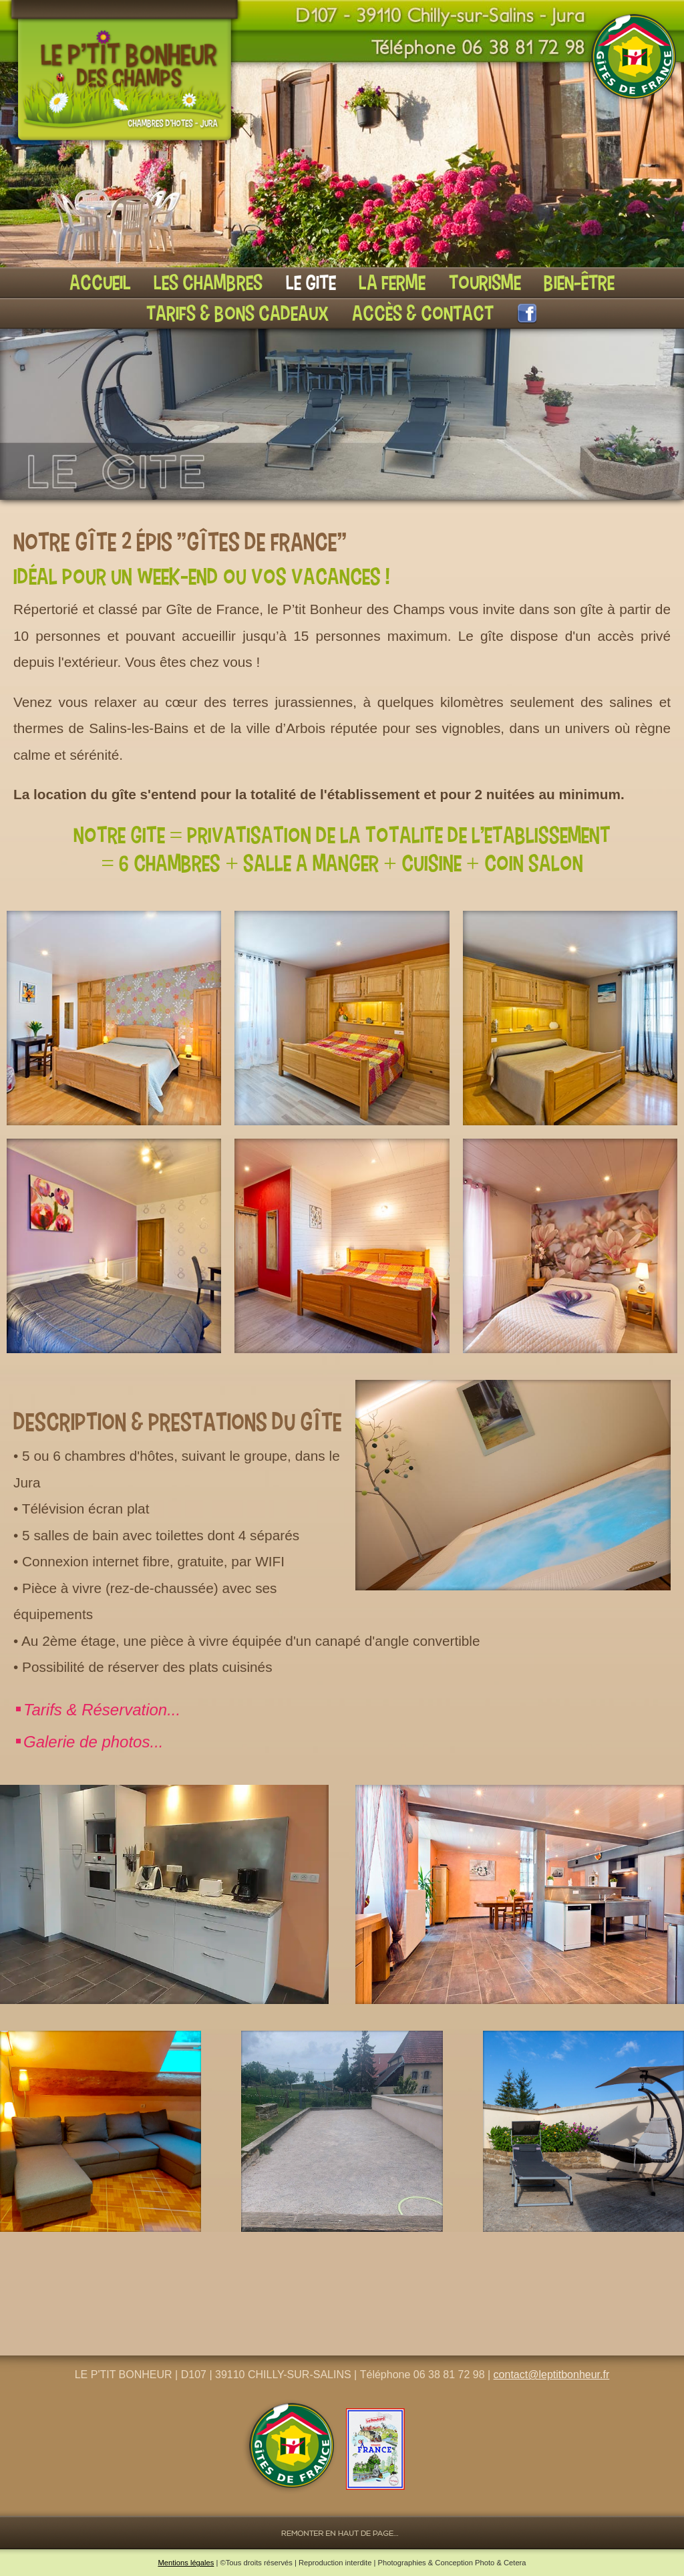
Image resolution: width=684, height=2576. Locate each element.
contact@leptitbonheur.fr (552, 2374)
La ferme (392, 282)
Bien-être (579, 282)
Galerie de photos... (93, 1742)
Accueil (100, 282)
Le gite (311, 282)
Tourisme (485, 282)
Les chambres (208, 282)
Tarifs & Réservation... (101, 1710)
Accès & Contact (423, 313)
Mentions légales (186, 2563)
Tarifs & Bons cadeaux (237, 313)
